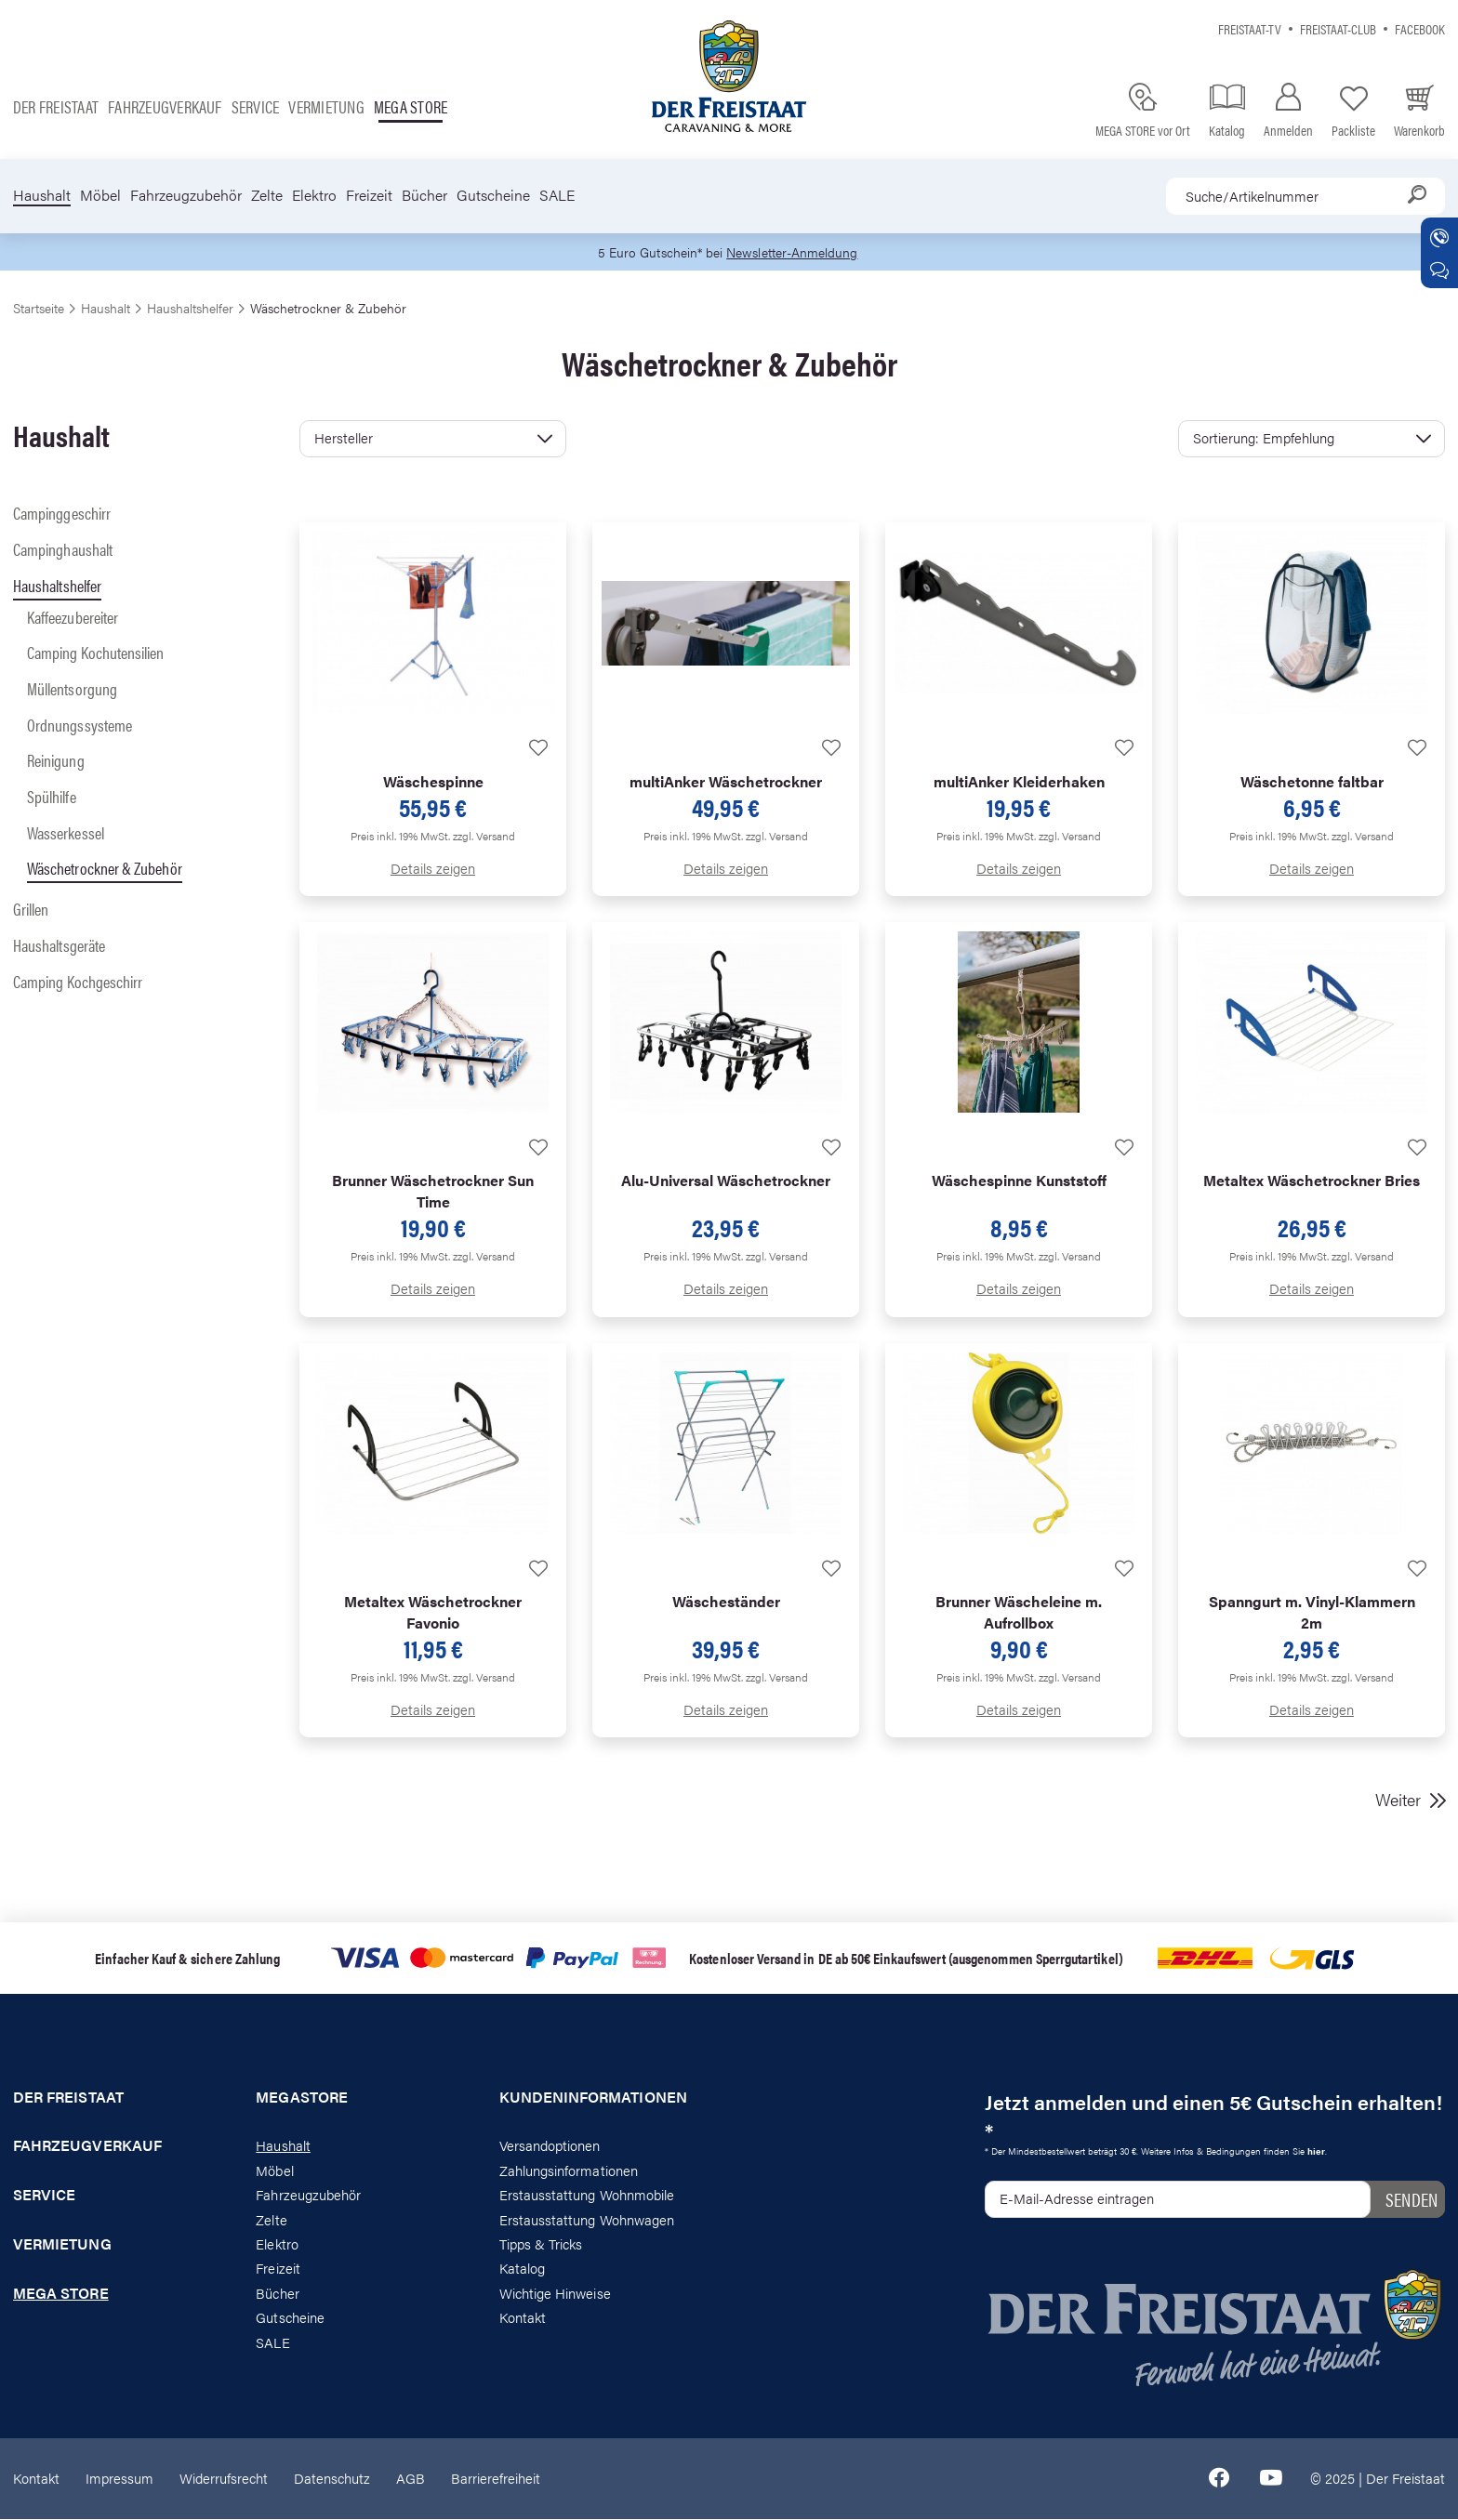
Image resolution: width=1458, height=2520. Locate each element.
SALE (557, 195)
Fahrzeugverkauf (165, 106)
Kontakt (522, 2319)
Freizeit (369, 195)
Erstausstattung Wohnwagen (587, 2220)
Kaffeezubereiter (72, 617)
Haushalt (42, 195)
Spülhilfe (51, 797)
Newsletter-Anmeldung (795, 252)
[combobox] (1305, 196)
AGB (410, 2478)
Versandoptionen (550, 2147)
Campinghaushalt (63, 549)
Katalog (522, 2269)
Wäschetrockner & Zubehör (104, 869)
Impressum (119, 2478)
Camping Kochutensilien (96, 654)
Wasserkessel (65, 833)
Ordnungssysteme (79, 725)
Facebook (1420, 28)
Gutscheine (493, 195)
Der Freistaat (56, 106)
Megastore (302, 2098)
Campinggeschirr (62, 514)
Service (256, 106)
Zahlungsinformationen (568, 2171)
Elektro (314, 195)
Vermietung (326, 106)
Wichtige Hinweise (555, 2293)
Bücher (424, 195)
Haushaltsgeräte (59, 945)
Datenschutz (332, 2478)
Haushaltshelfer (57, 586)
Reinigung (56, 761)
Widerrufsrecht (223, 2478)
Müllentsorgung (72, 689)
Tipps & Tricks (541, 2244)
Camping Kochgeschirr (77, 982)
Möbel (100, 195)
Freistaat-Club (1338, 28)
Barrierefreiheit (495, 2478)
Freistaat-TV (1249, 28)
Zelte (267, 195)
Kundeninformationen (593, 2098)
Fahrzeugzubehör (186, 195)
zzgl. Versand (484, 836)
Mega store (410, 106)
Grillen (31, 909)
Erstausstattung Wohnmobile (587, 2195)
